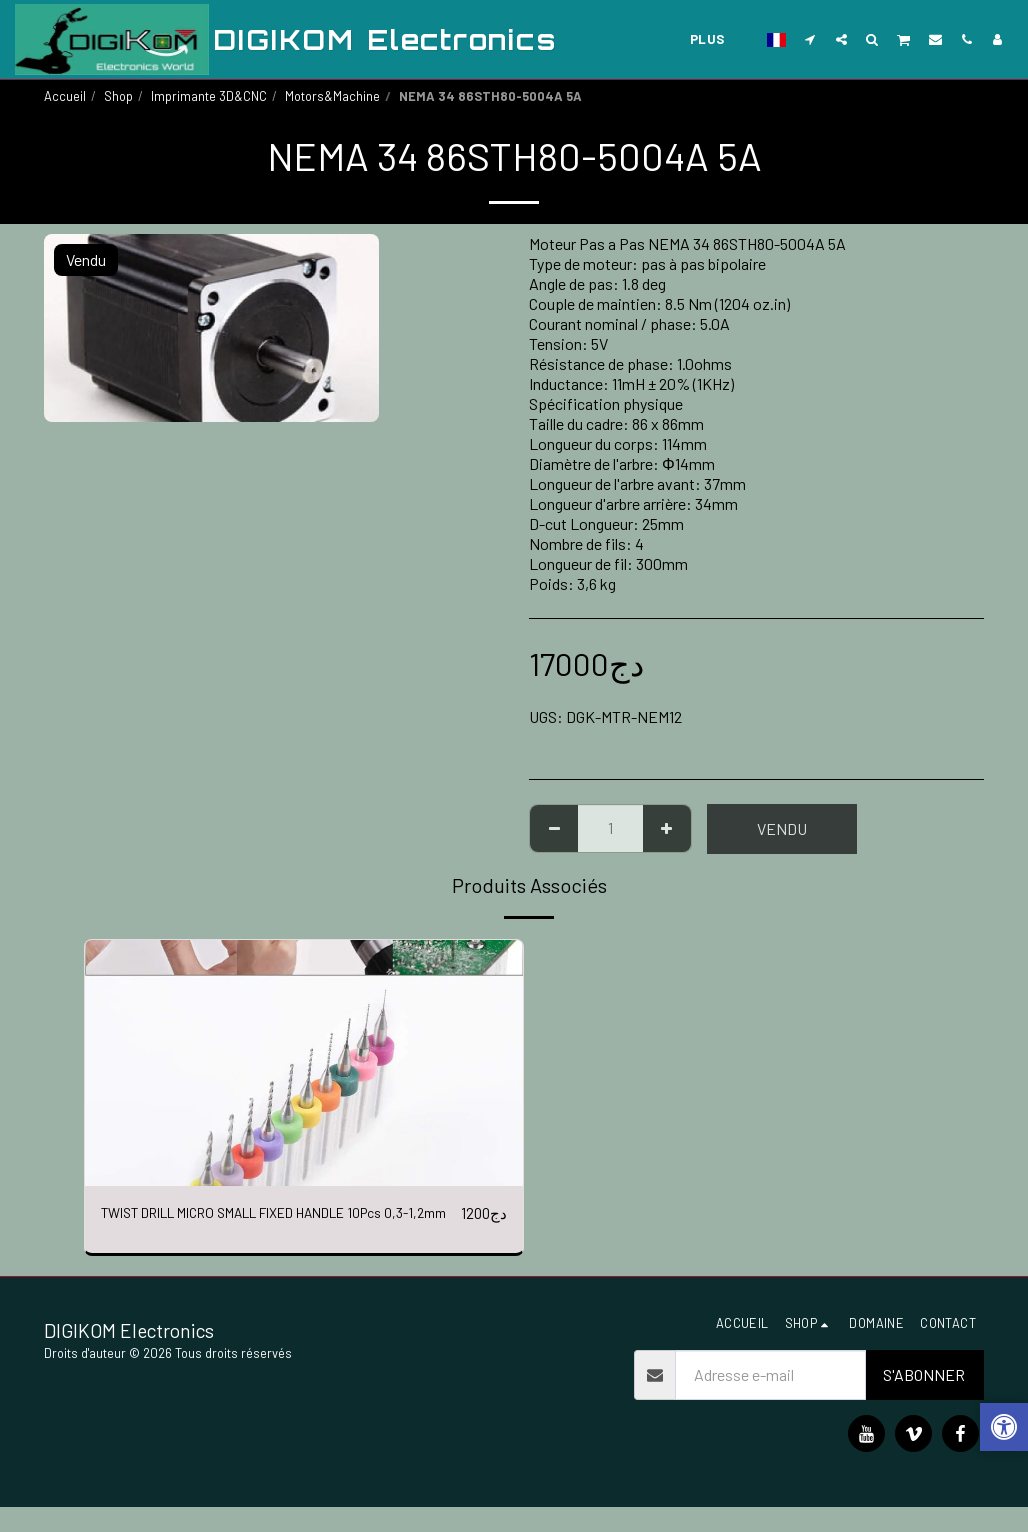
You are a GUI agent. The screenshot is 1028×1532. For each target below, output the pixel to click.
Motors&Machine (332, 96)
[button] (810, 39)
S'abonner (924, 1399)
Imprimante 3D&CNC (209, 96)
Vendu (782, 828)
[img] (304, 1063)
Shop (118, 96)
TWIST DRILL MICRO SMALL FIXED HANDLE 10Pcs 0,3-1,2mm (270, 1225)
